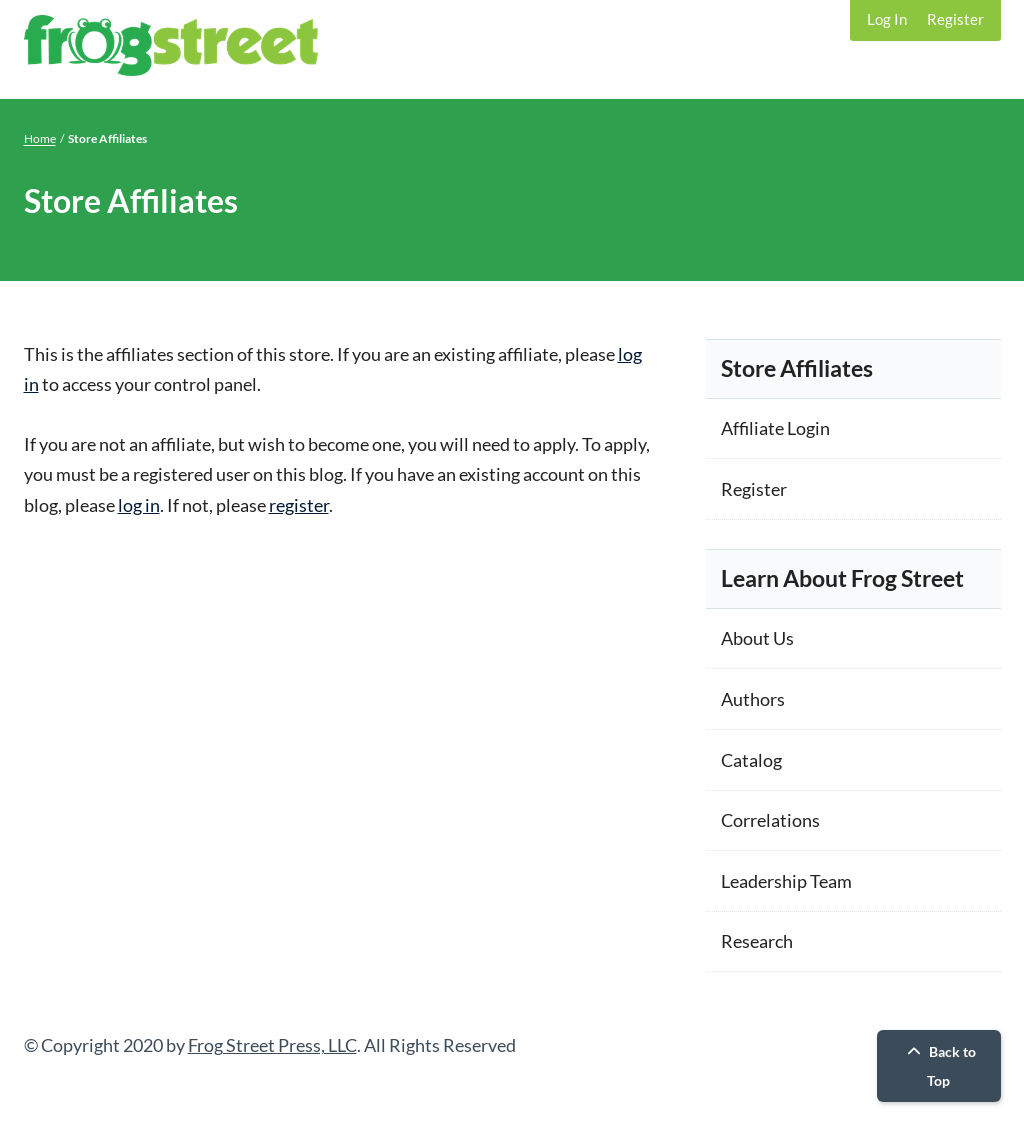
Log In (887, 19)
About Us (757, 638)
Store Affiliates (797, 368)
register (299, 505)
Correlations (770, 820)
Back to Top (939, 1066)
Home (40, 138)
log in (139, 505)
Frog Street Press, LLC (272, 1045)
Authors (753, 699)
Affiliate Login (775, 428)
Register (955, 19)
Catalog (751, 760)
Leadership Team (786, 881)
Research (757, 941)
